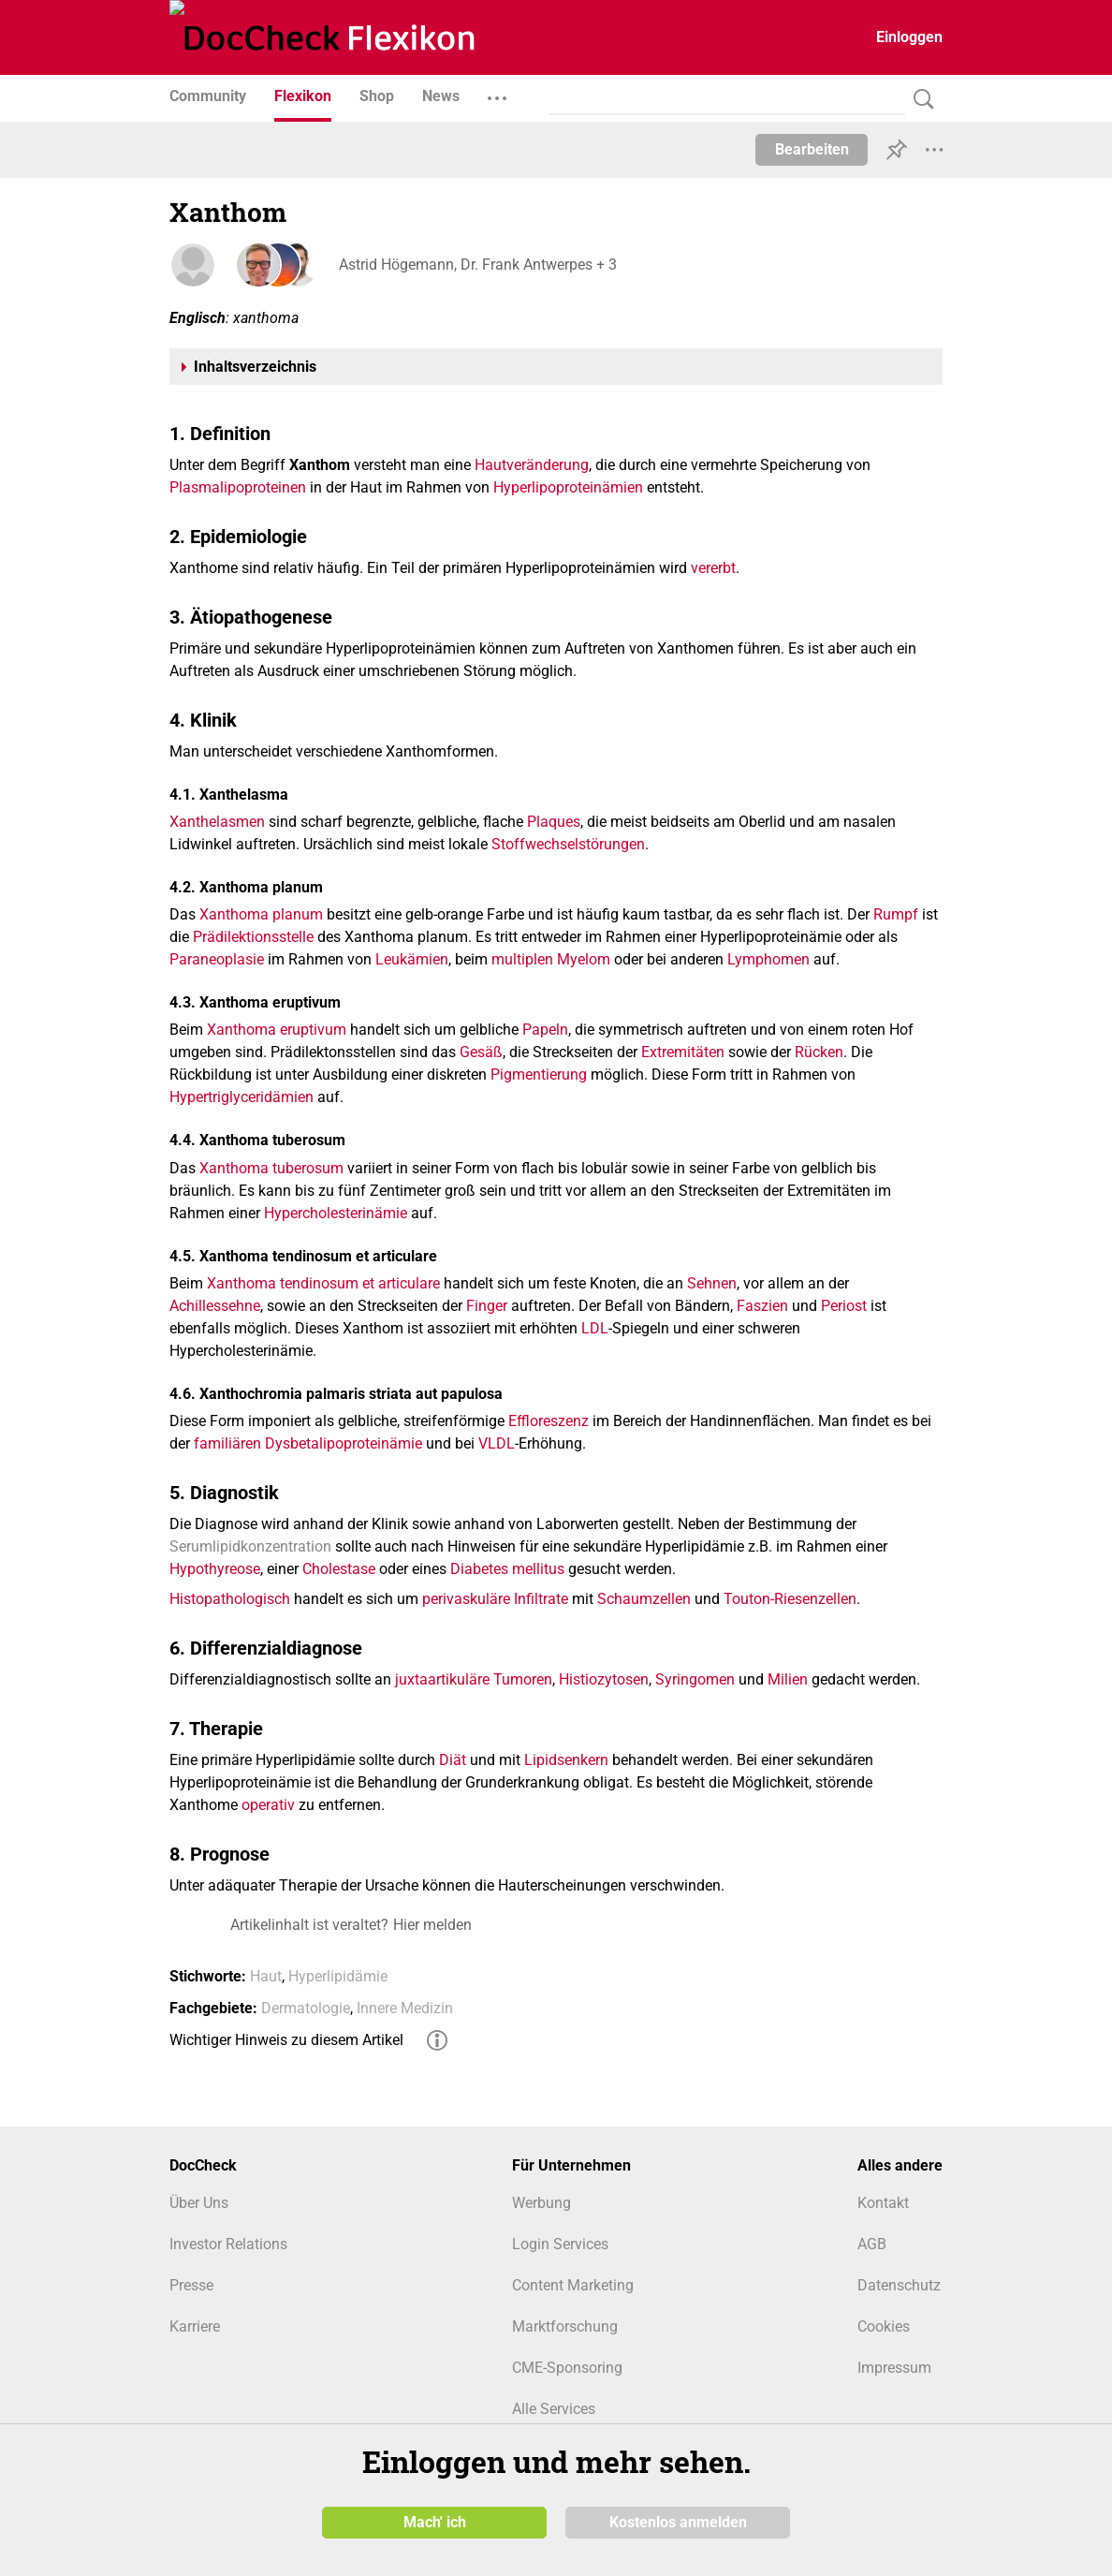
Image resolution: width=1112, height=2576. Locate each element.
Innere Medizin (405, 2008)
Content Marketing (573, 2285)
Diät (452, 1760)
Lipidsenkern (566, 1760)
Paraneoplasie (216, 959)
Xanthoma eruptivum (276, 1029)
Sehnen (712, 1283)
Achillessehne (214, 1306)
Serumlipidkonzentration (250, 1546)
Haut (266, 1976)
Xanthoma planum (261, 914)
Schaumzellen (644, 1599)
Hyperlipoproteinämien (568, 487)
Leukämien (411, 959)
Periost (844, 1306)
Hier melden (432, 1925)
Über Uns (198, 2203)
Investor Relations (228, 2244)
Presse (191, 2285)
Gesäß (481, 1052)
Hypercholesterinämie (335, 1213)
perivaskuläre (466, 1599)
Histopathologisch (229, 1599)
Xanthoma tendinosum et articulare (323, 1283)
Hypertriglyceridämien (241, 1097)
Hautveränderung (532, 465)
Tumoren (522, 1679)
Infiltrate (541, 1599)
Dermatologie (305, 2008)
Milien (788, 1679)
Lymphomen (768, 959)
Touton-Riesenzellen (790, 1599)
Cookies (883, 2326)
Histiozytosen (604, 1679)
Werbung (541, 2203)
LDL (594, 1328)
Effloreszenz (548, 1421)
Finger (486, 1306)
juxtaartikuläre (442, 1679)
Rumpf (895, 914)
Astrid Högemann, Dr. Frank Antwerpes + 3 (477, 264)
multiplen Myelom (550, 959)
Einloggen (909, 37)
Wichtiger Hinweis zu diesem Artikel (286, 2040)
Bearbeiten (812, 149)
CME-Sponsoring (567, 2368)
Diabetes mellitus (507, 1569)
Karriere (194, 2326)
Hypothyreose (214, 1569)
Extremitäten (682, 1052)
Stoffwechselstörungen (568, 844)
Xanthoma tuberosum (271, 1168)
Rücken (819, 1052)
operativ (268, 1805)
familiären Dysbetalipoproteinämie (308, 1443)
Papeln (545, 1029)
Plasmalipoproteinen (237, 487)
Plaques (553, 822)
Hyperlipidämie (338, 1976)
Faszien (762, 1306)
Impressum (894, 2368)
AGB (871, 2244)
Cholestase (338, 1569)
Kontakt (883, 2203)
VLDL (496, 1443)
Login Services (560, 2244)
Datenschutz (899, 2285)
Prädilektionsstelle (253, 937)
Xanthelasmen (217, 822)
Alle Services (553, 2409)
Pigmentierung (538, 1074)
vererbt (713, 568)
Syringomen (695, 1679)
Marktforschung (565, 2326)
